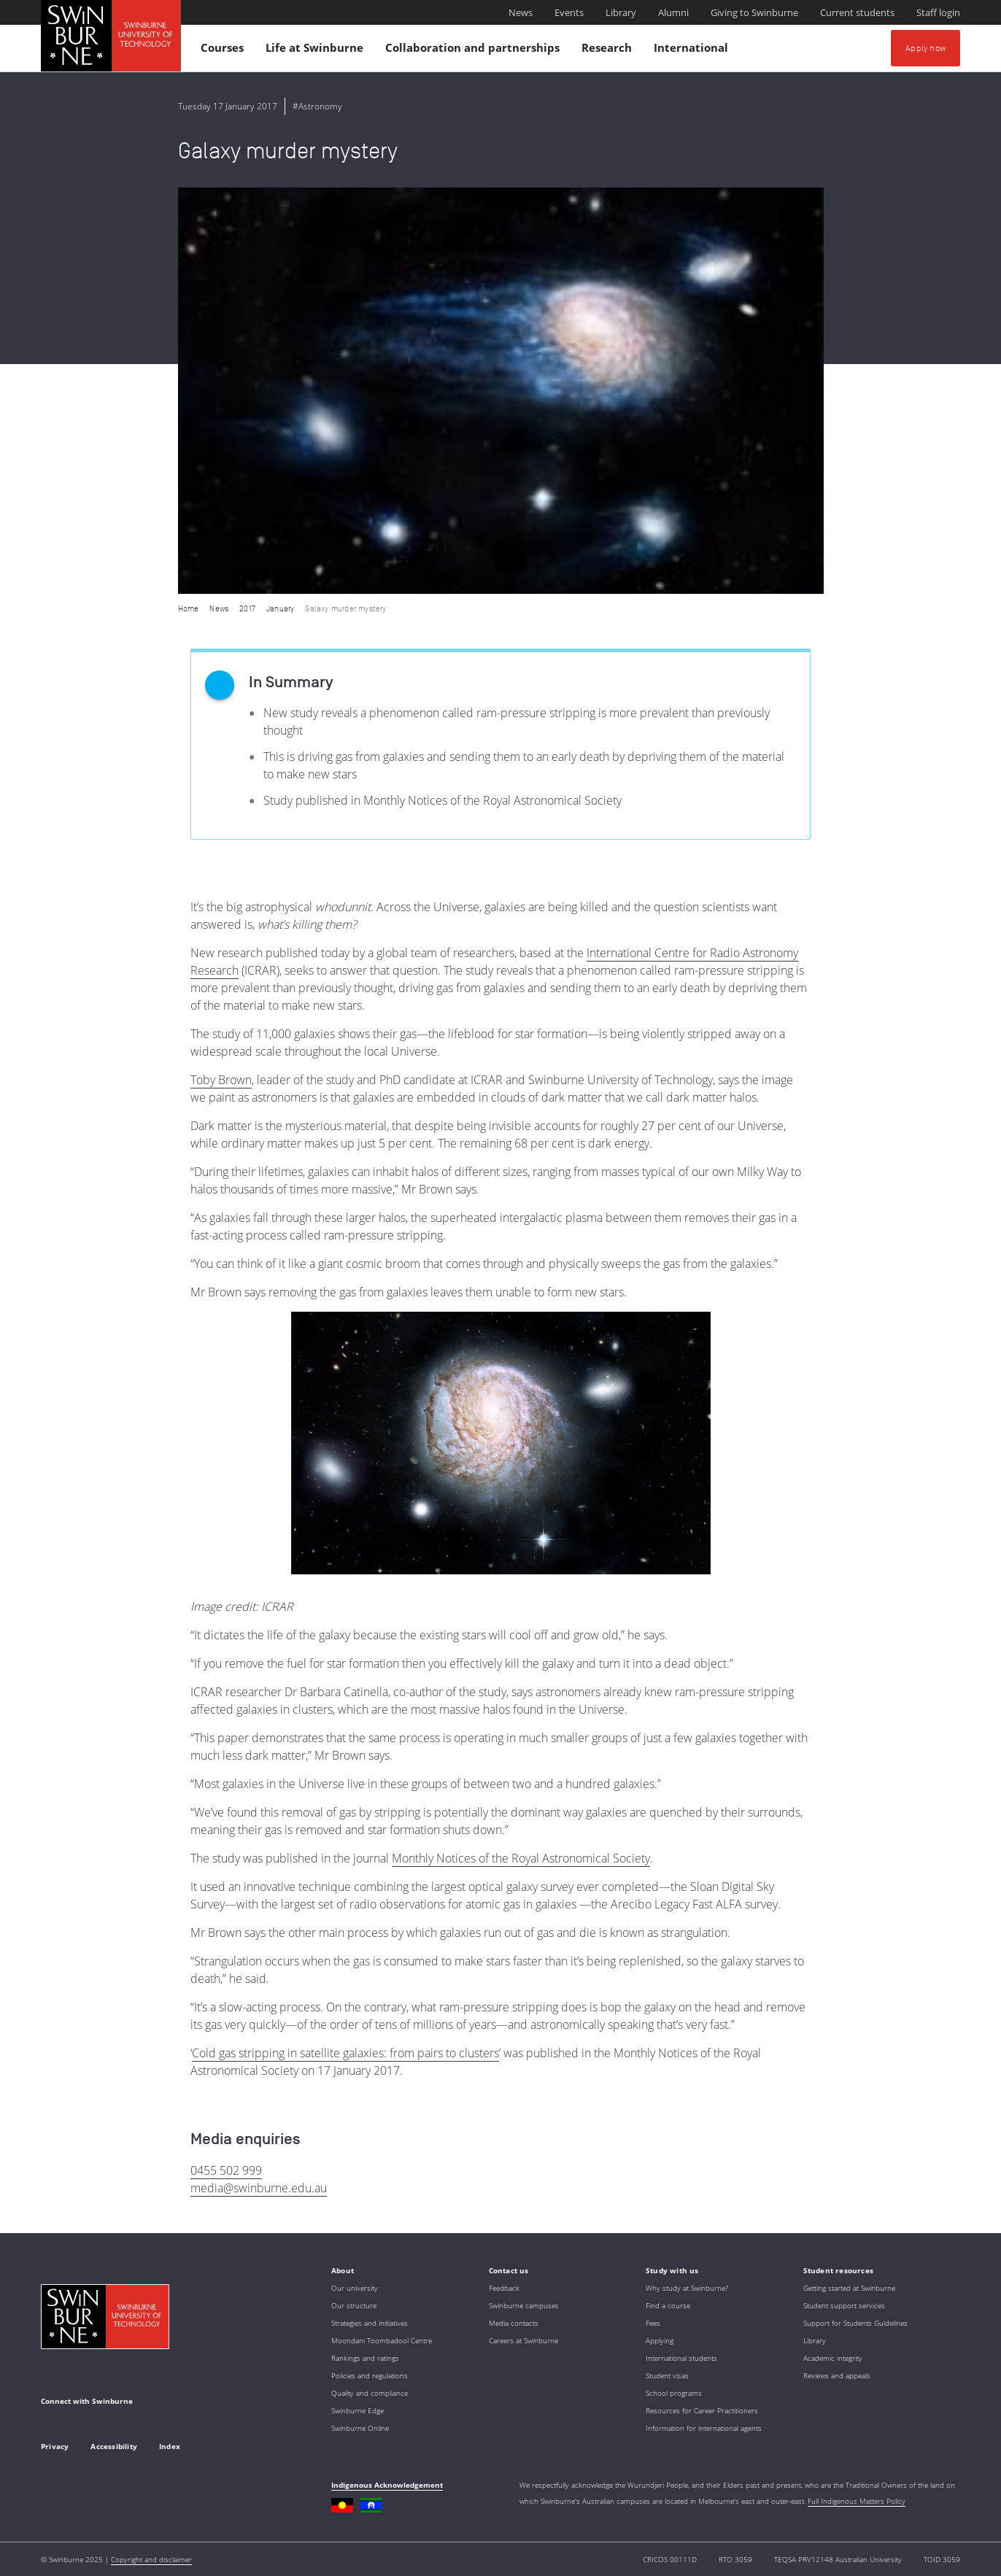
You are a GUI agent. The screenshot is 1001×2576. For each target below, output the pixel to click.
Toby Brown (221, 1080)
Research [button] (608, 50)
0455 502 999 (226, 2170)
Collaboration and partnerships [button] (474, 50)
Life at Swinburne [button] (317, 50)
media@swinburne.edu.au (258, 2188)
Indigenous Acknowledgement (387, 2485)
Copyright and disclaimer (151, 2559)
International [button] (693, 50)
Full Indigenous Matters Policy (856, 2501)
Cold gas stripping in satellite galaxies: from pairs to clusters (345, 2053)
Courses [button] (224, 50)
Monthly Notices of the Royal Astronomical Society (521, 1858)
